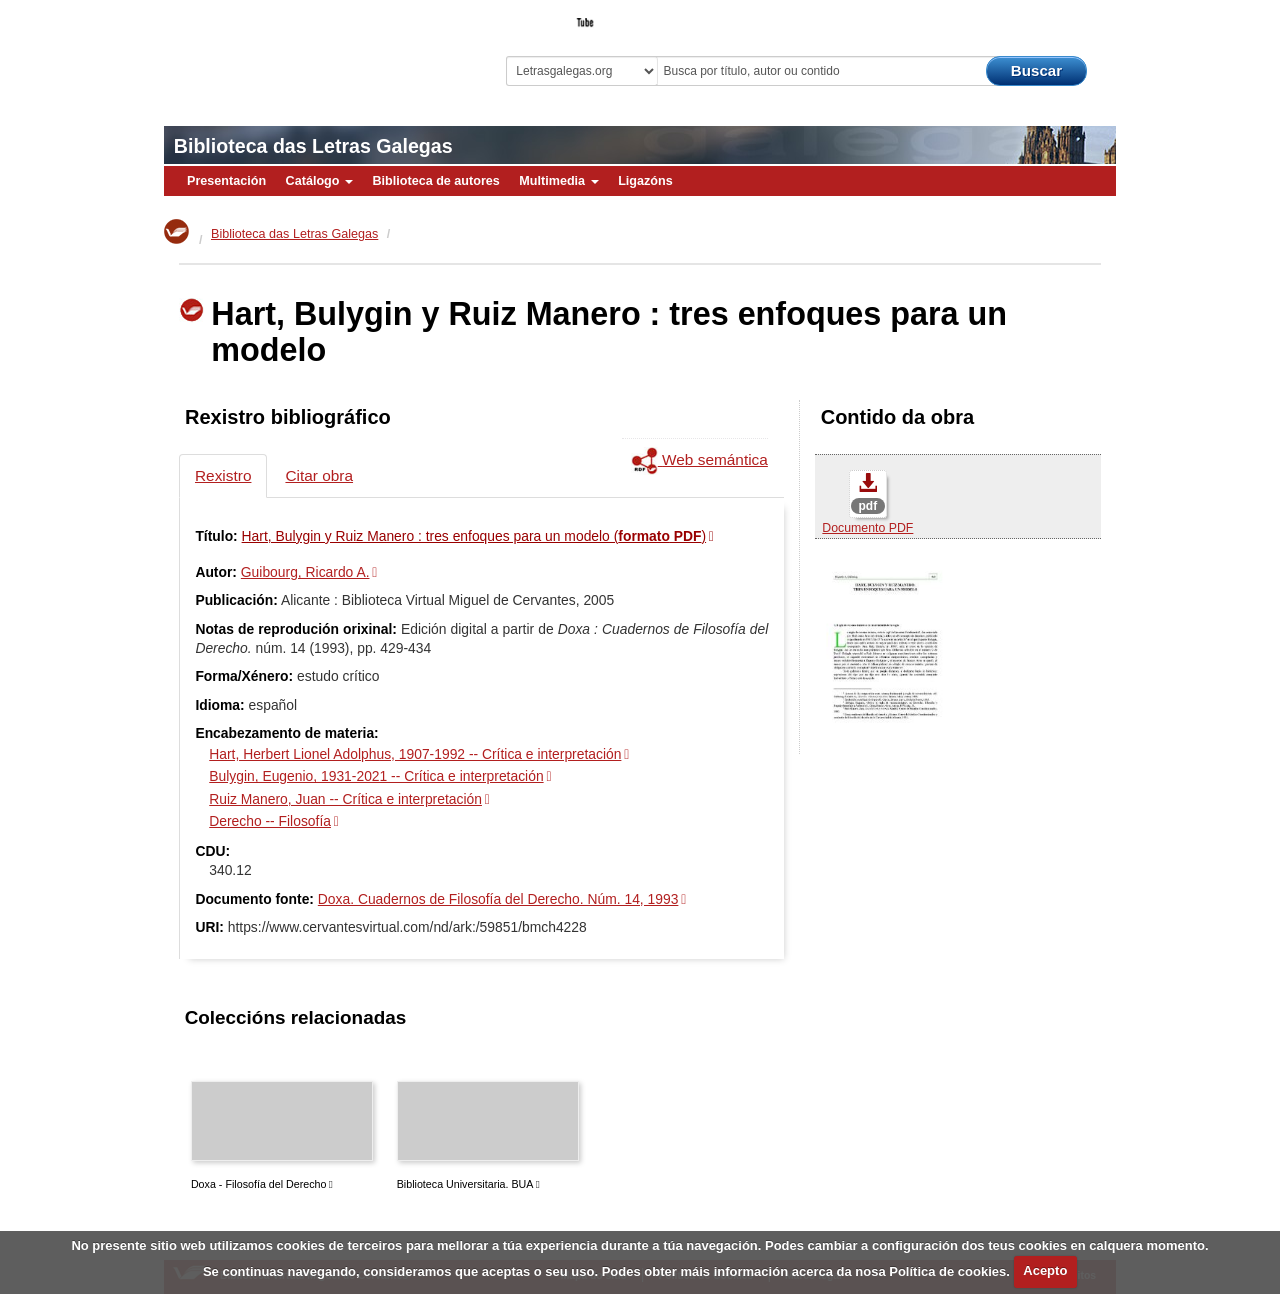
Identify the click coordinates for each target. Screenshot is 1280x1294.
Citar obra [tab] (319, 475)
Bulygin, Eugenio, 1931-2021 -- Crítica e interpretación (376, 776)
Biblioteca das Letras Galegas (313, 146)
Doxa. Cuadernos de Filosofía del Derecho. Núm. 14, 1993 (498, 899)
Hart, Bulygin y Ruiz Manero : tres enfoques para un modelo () (474, 536)
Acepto (1045, 1270)
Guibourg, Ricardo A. (305, 572)
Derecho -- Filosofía (270, 821)
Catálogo (319, 181)
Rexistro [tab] (223, 475)
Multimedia (558, 181)
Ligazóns (645, 181)
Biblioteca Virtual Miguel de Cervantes (305, 50)
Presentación (226, 181)
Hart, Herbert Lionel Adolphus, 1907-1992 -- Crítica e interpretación (415, 754)
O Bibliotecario (1024, 16)
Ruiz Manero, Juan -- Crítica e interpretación (345, 799)
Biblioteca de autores (435, 181)
